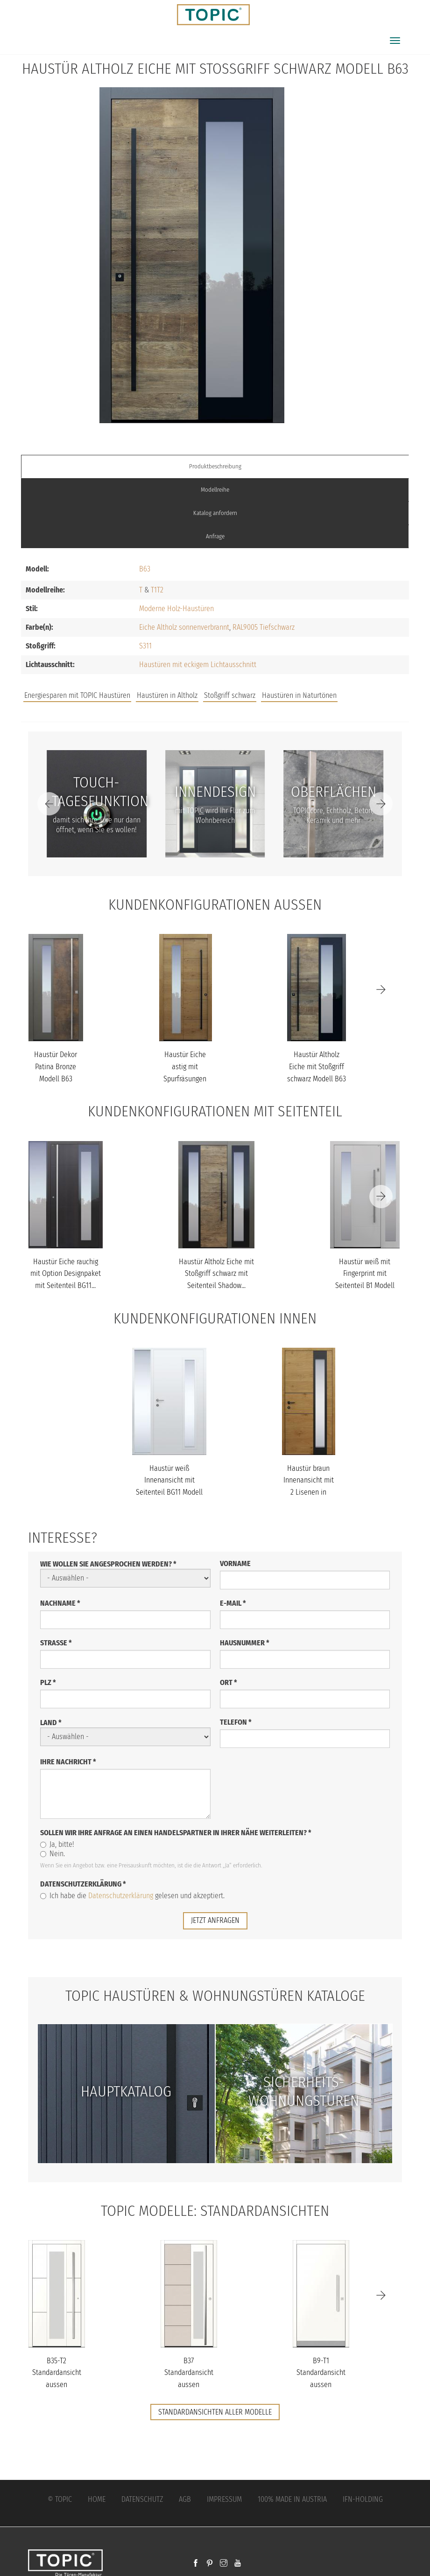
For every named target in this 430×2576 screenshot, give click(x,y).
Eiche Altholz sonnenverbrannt (184, 627)
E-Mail (233, 1603)
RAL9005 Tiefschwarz (264, 627)
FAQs (303, 686)
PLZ (48, 1682)
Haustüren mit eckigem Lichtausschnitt (197, 664)
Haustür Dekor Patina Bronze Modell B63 (55, 1066)
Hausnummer (244, 1642)
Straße (56, 1642)
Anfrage (215, 536)
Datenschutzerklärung (83, 1884)
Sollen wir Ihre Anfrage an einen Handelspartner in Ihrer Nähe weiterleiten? (175, 1832)
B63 (144, 568)
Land (51, 1722)
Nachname (60, 1603)
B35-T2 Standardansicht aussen (56, 2372)
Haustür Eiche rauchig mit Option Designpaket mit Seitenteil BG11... (65, 1273)
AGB (185, 2499)
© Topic (60, 2499)
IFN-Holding (363, 2499)
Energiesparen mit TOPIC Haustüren (77, 695)
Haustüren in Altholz (167, 695)
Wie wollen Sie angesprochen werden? (108, 1564)
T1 (154, 589)
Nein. (52, 1853)
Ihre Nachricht (68, 1761)
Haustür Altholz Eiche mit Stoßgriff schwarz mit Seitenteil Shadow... (216, 1273)
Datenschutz (142, 2499)
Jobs (272, 686)
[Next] (381, 803)
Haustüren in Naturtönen (299, 695)
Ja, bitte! (57, 1844)
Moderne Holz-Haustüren (176, 608)
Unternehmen (351, 686)
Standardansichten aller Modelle (215, 2412)
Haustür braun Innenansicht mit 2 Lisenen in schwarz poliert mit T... (308, 1492)
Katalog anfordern (215, 512)
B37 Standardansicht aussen (188, 2372)
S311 (145, 645)
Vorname (235, 1563)
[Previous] (49, 803)
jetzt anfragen (215, 1920)
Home (97, 2499)
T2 (160, 589)
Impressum (224, 2499)
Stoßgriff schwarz (229, 695)
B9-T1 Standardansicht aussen (320, 2372)
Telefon (236, 1722)
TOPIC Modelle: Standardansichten (215, 2211)
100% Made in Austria (292, 2499)
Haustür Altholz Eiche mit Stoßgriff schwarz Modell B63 (316, 1066)
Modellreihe (215, 489)
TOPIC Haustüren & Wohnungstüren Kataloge (215, 1996)
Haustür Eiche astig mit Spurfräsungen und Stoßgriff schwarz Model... (185, 1078)
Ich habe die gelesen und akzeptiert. (132, 1895)
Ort (228, 1682)
